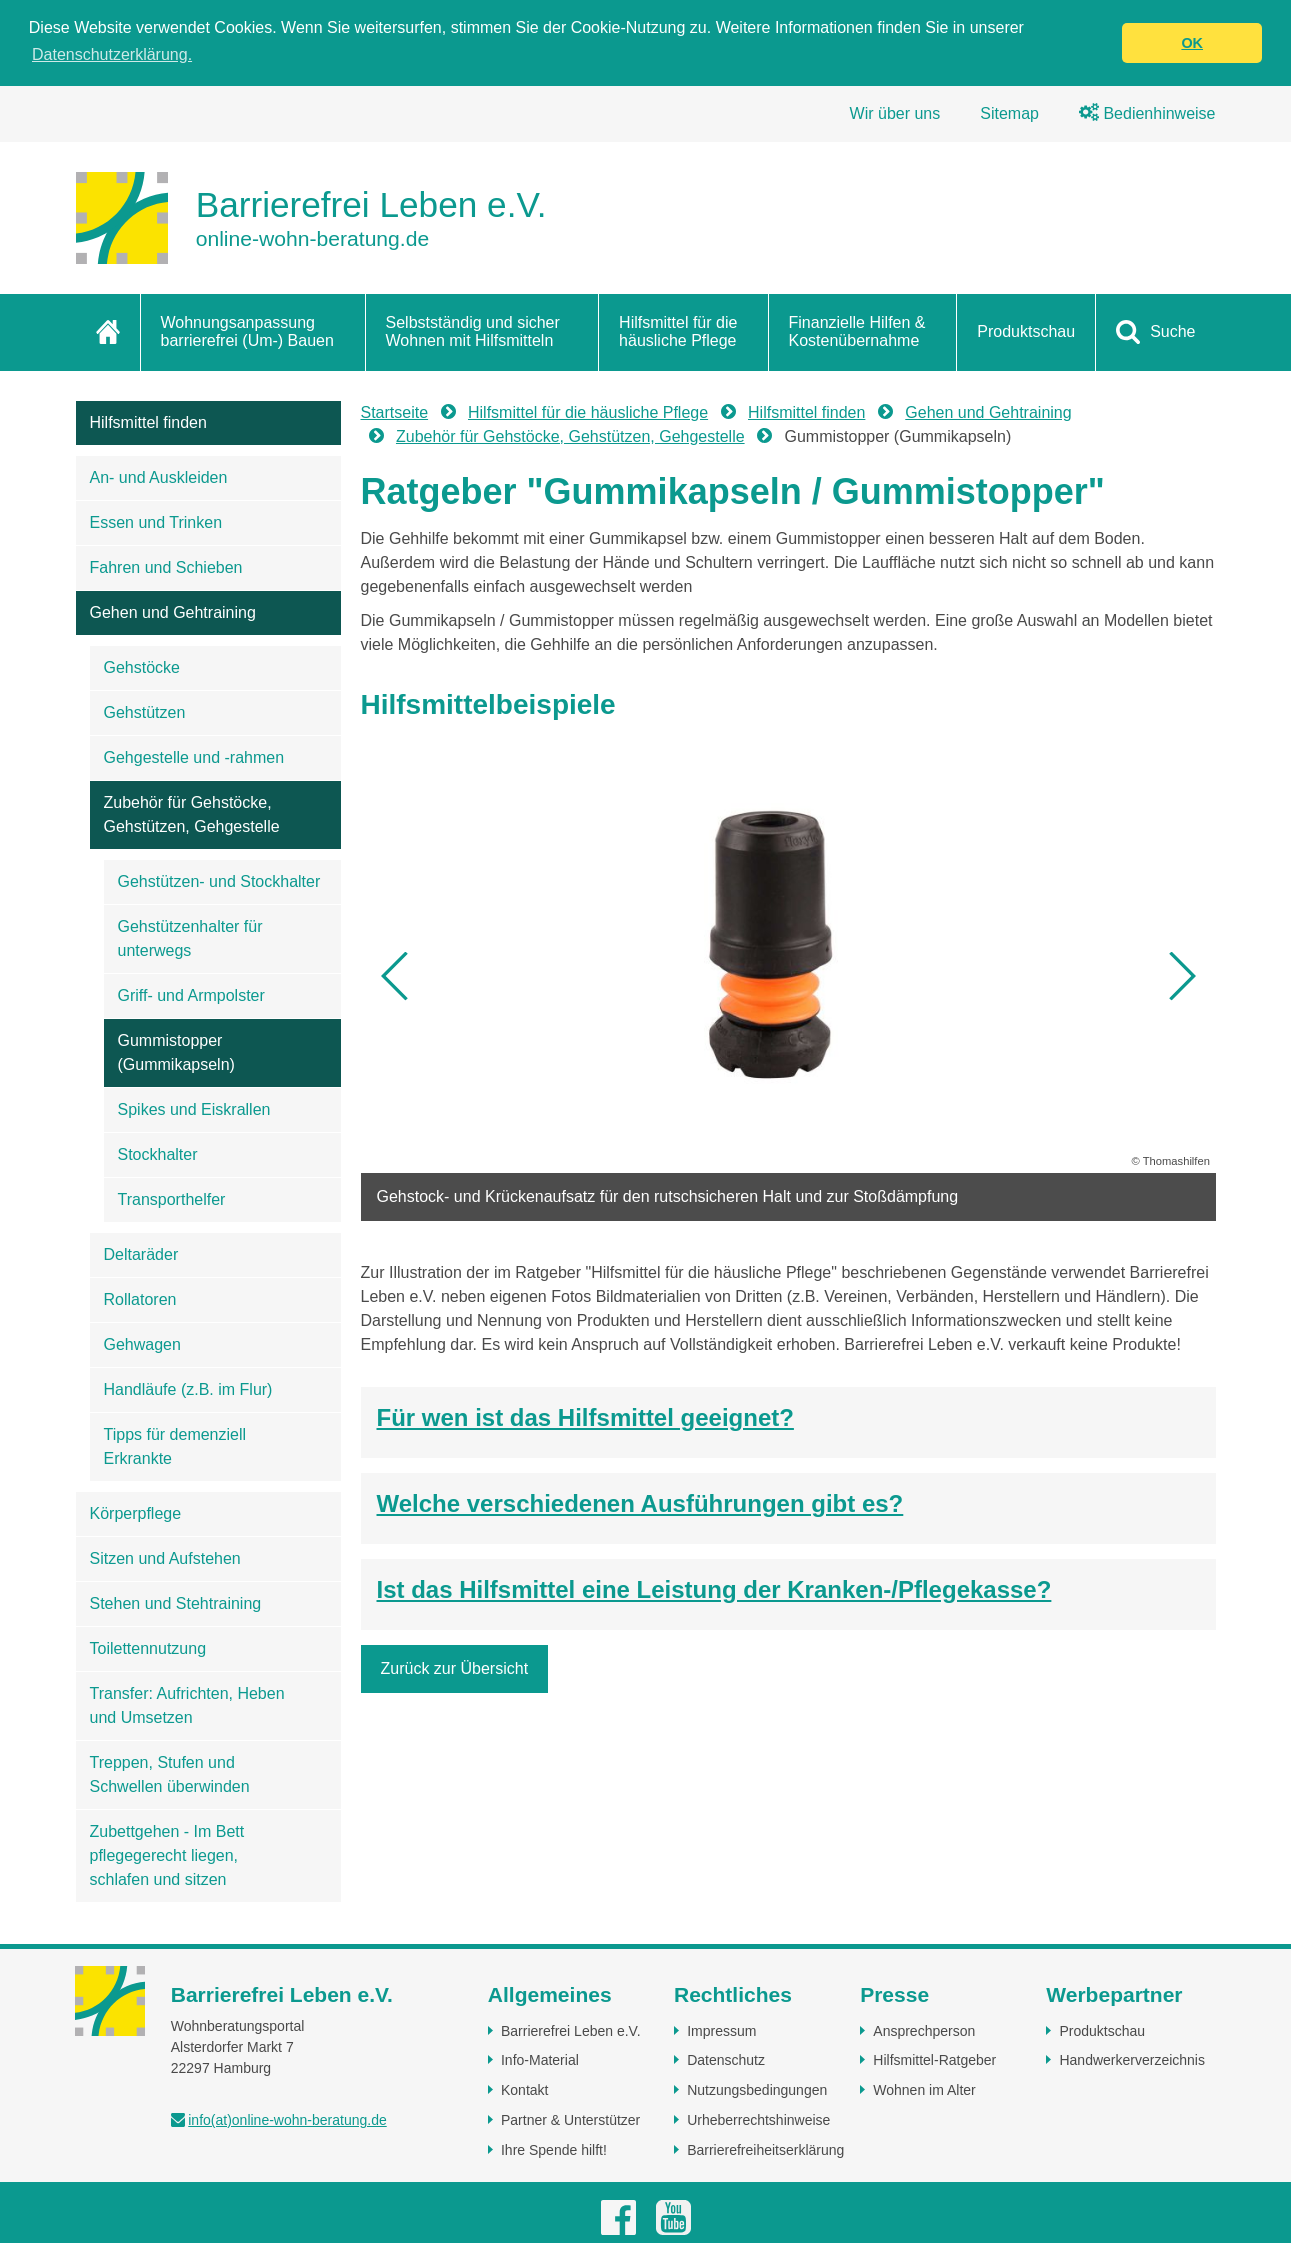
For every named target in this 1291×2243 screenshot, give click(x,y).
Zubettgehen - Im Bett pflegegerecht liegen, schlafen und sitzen (167, 1855)
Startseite (395, 412)
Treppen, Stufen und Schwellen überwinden (170, 1774)
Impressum (721, 2030)
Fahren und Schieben (166, 567)
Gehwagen (142, 1344)
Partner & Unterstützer (570, 2120)
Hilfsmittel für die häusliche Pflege (678, 331)
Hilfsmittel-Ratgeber (934, 2060)
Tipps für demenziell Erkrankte (175, 1446)
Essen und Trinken (156, 522)
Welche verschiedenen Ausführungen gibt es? (640, 1503)
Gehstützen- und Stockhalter (219, 881)
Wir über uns (895, 113)
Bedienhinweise (1147, 113)
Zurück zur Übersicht (455, 1668)
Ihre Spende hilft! (554, 2149)
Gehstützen (145, 712)
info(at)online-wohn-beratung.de (287, 2120)
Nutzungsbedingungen (757, 2090)
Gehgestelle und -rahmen (194, 757)
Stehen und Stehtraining (176, 1603)
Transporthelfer (172, 1199)
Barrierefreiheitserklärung (765, 2149)
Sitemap (1009, 113)
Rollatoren (140, 1299)
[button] (396, 976)
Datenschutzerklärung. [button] (112, 54)
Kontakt (524, 2090)
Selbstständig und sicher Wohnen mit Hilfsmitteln (473, 331)
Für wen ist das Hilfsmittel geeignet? (585, 1417)
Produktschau (1026, 331)
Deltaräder (141, 1254)
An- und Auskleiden (159, 477)
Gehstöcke (142, 667)
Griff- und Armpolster (191, 995)
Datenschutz (726, 2060)
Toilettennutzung (148, 1648)
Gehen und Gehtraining (173, 612)
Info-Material (540, 2060)
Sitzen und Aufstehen (165, 1558)
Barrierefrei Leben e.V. (571, 2030)
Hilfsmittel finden (148, 422)
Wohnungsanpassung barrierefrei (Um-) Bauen (247, 331)
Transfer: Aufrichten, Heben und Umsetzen (187, 1705)
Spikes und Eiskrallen (194, 1109)
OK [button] (1192, 43)
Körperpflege (136, 1513)
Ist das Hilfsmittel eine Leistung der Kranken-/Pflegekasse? (714, 1589)
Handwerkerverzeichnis (1132, 2060)
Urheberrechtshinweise (758, 2120)
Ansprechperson (924, 2030)
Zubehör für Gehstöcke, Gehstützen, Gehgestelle (192, 814)
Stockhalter (158, 1154)
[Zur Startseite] (311, 218)
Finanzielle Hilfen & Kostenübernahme (857, 331)
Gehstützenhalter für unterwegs (190, 938)
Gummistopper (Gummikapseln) (176, 1052)
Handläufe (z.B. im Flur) (188, 1389)
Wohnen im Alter (924, 2090)
